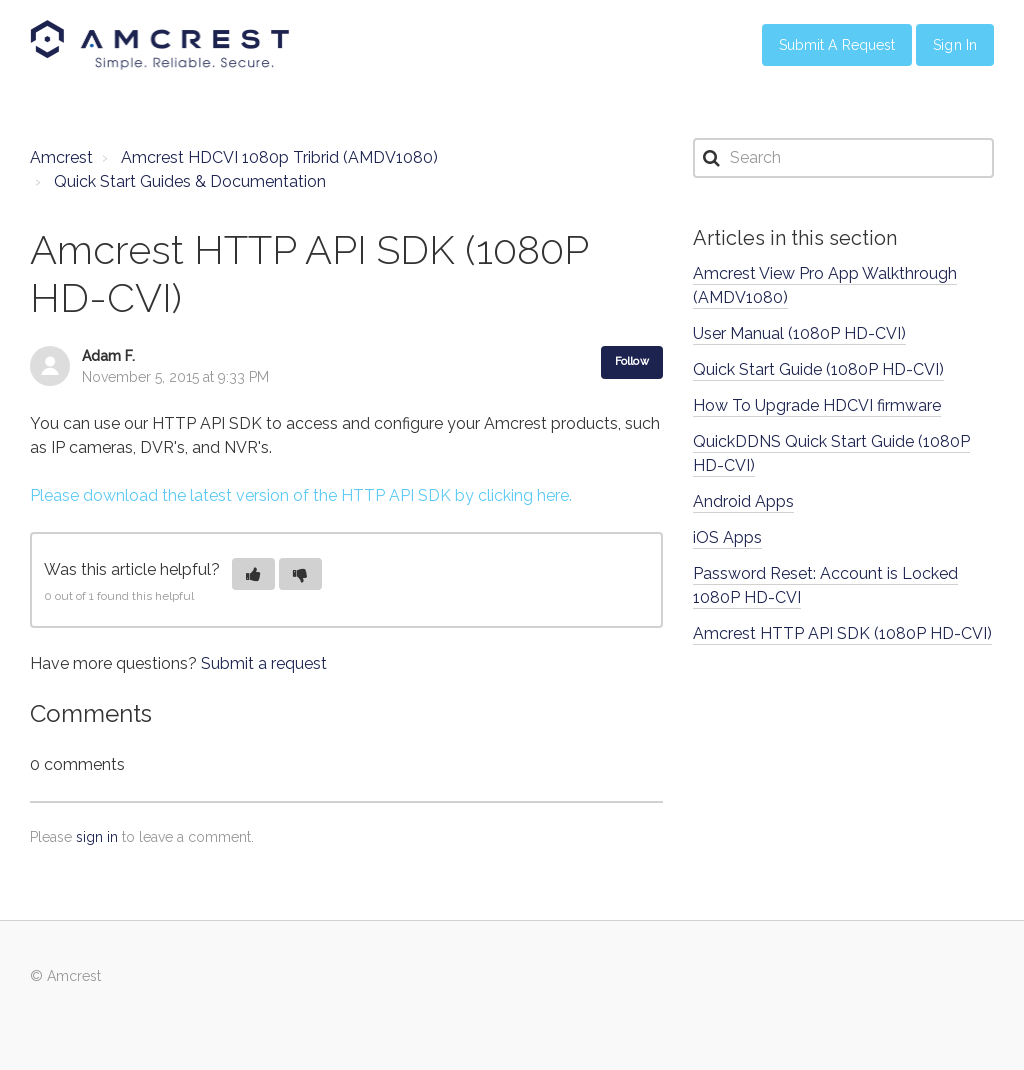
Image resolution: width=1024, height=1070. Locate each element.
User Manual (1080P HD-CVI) (799, 333)
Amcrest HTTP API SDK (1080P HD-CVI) (842, 633)
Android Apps (743, 501)
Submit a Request (837, 45)
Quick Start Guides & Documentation (190, 181)
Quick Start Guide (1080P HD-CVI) (818, 369)
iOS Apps (727, 537)
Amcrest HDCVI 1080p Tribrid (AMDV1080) (279, 157)
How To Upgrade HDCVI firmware (817, 405)
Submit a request (264, 663)
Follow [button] (632, 361)
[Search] (843, 158)
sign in (97, 837)
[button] (253, 574)
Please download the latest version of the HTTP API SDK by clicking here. (301, 495)
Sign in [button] (955, 45)
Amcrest (61, 157)
